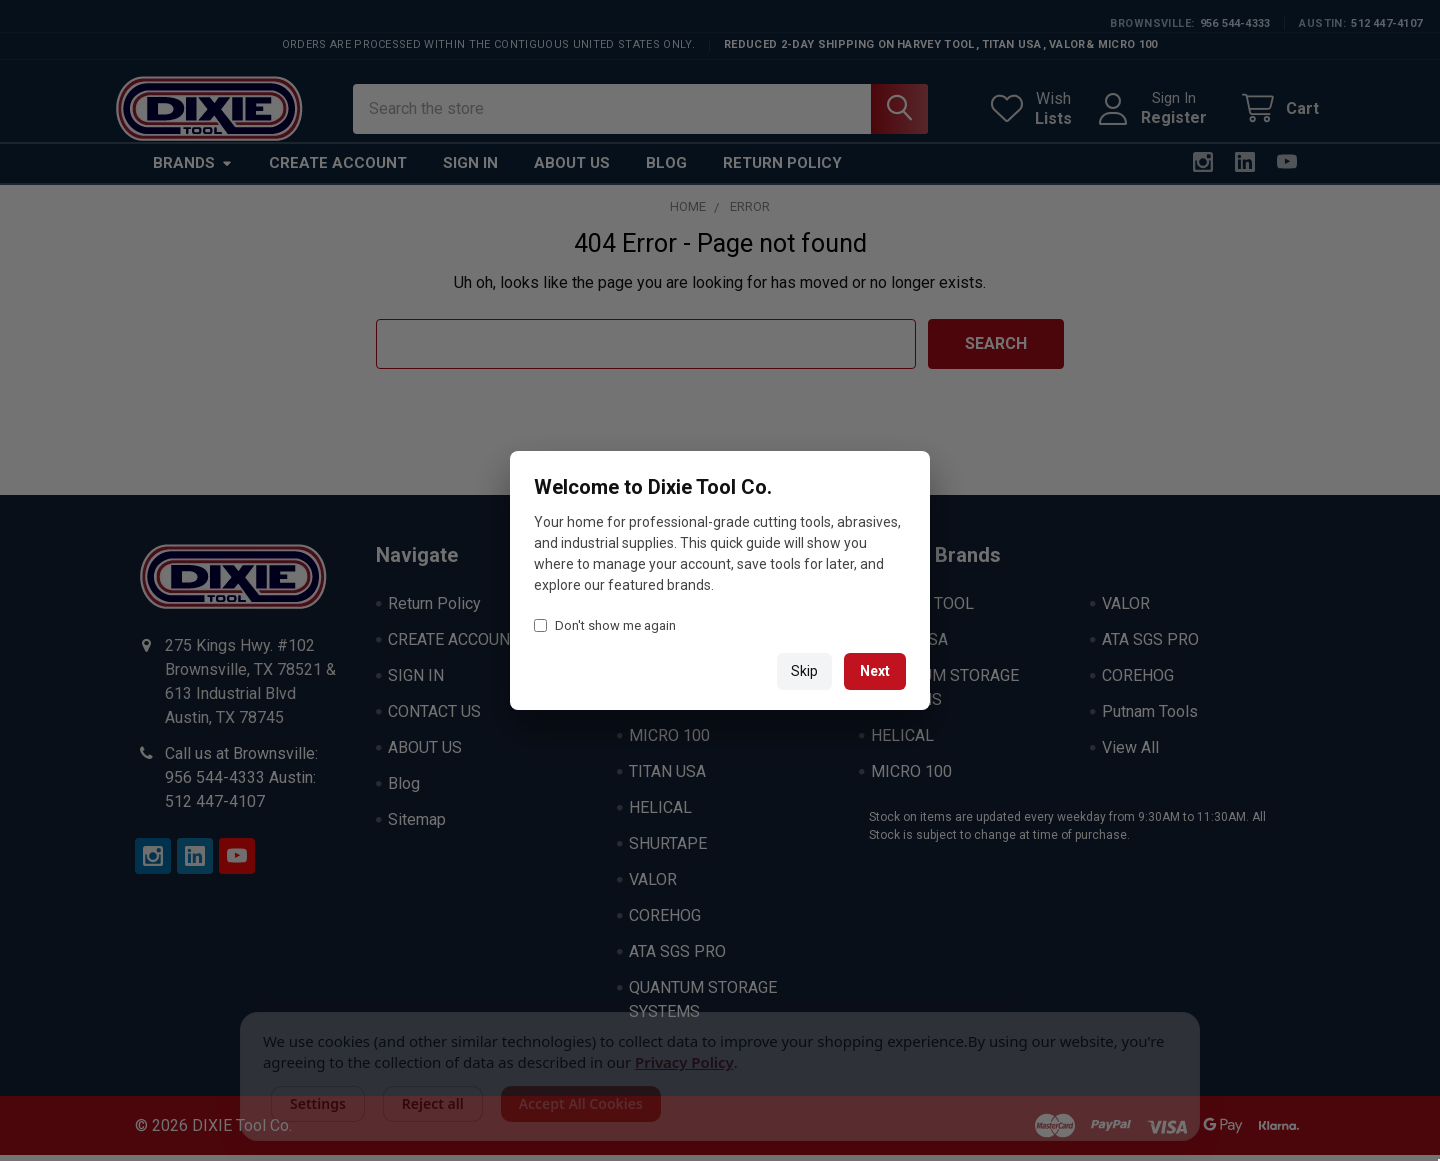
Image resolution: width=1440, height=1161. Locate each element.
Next (875, 671)
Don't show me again (605, 625)
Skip (804, 671)
